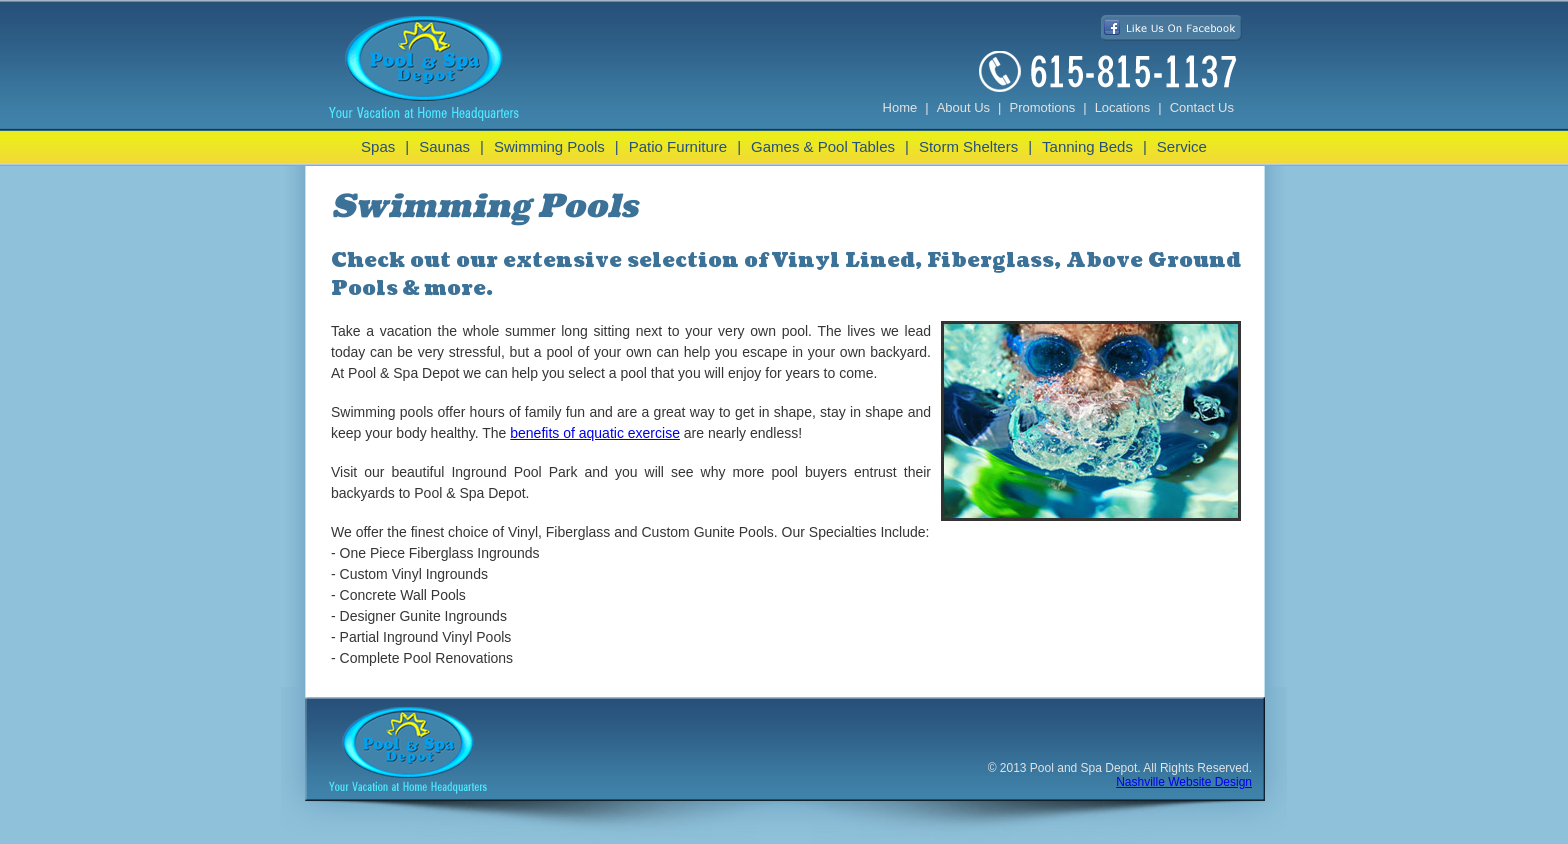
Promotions (1043, 107)
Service (1182, 146)
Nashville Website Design (1184, 782)
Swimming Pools (549, 146)
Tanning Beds (1087, 146)
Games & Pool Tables (823, 146)
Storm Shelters (968, 146)
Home (900, 107)
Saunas (444, 146)
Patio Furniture (678, 146)
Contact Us (1202, 107)
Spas (378, 146)
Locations (1123, 107)
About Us (963, 107)
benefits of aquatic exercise (595, 433)
